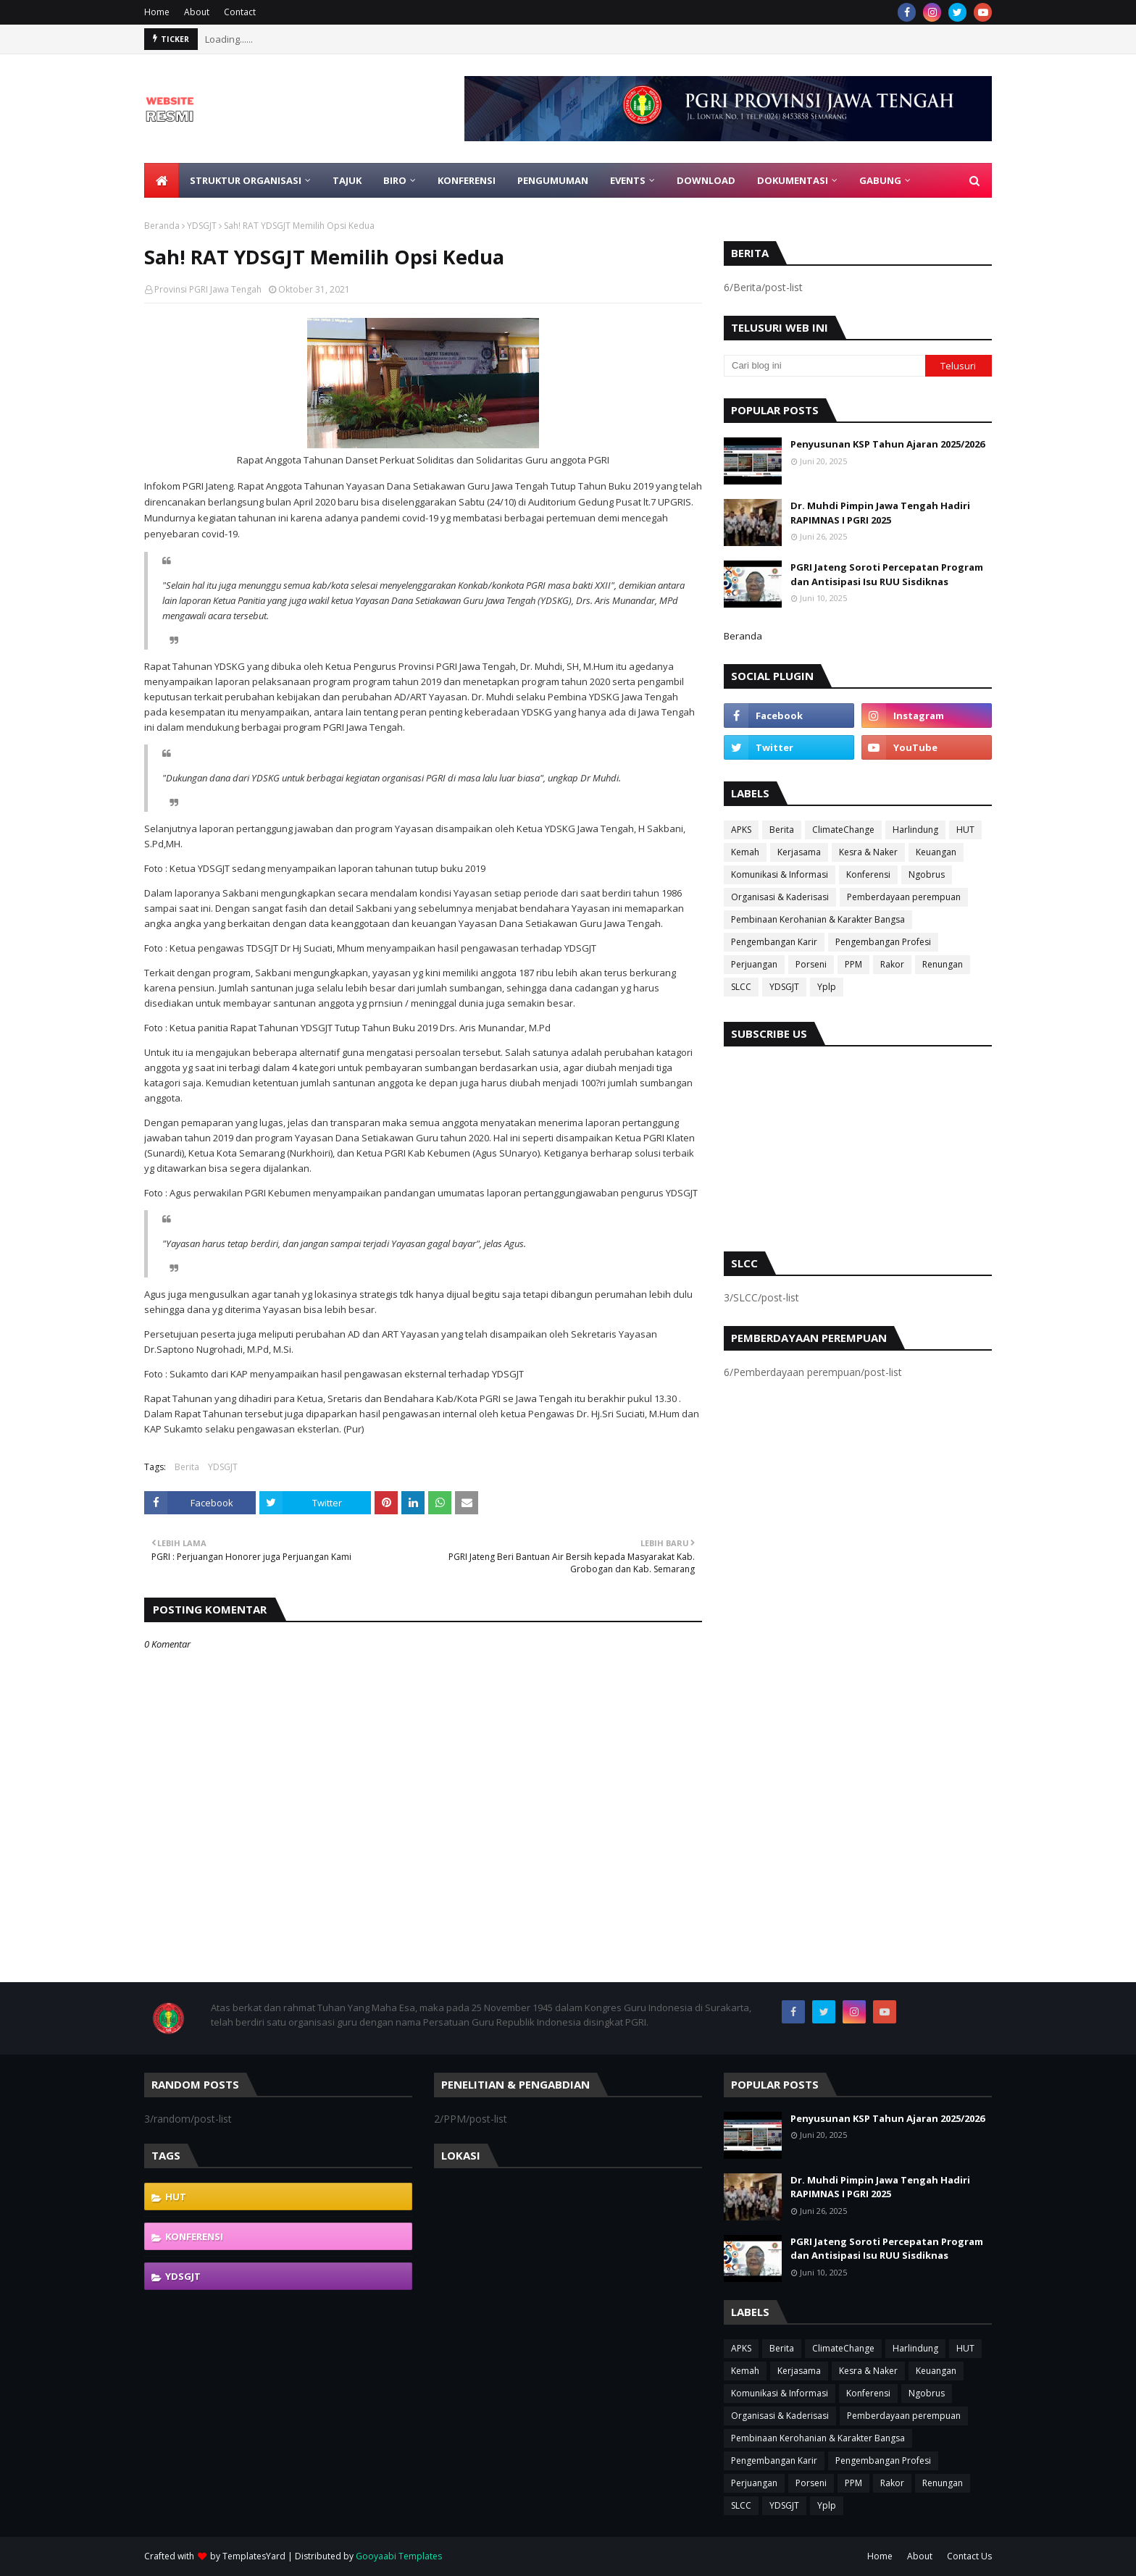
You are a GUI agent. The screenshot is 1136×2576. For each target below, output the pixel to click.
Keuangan (936, 852)
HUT (965, 829)
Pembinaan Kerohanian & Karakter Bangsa (818, 919)
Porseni (811, 964)
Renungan (942, 964)
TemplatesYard (253, 2556)
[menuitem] (161, 180)
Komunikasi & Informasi (779, 874)
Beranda (162, 225)
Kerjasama (799, 852)
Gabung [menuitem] (880, 180)
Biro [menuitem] (394, 180)
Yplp (826, 987)
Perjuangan (754, 964)
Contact (240, 12)
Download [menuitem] (706, 180)
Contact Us (969, 2556)
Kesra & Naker (868, 852)
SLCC (741, 987)
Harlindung (915, 829)
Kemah (745, 852)
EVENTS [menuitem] (628, 180)
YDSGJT (202, 225)
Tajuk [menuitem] (347, 180)
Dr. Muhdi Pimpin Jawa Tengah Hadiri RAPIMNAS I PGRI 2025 (880, 512)
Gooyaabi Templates (399, 2556)
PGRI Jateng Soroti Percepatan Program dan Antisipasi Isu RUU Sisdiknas (886, 574)
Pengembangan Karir (774, 942)
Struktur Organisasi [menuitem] (245, 180)
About (196, 12)
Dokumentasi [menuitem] (792, 180)
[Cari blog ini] (824, 366)
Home (157, 12)
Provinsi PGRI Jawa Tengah (208, 289)
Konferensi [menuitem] (467, 180)
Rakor (892, 964)
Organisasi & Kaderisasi (780, 897)
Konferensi (868, 874)
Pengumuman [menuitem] (552, 180)
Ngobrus (927, 874)
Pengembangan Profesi (883, 942)
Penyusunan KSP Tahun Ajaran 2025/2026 (887, 443)
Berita (187, 1467)
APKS (741, 829)
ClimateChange (843, 829)
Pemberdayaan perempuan (904, 897)
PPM (853, 964)
